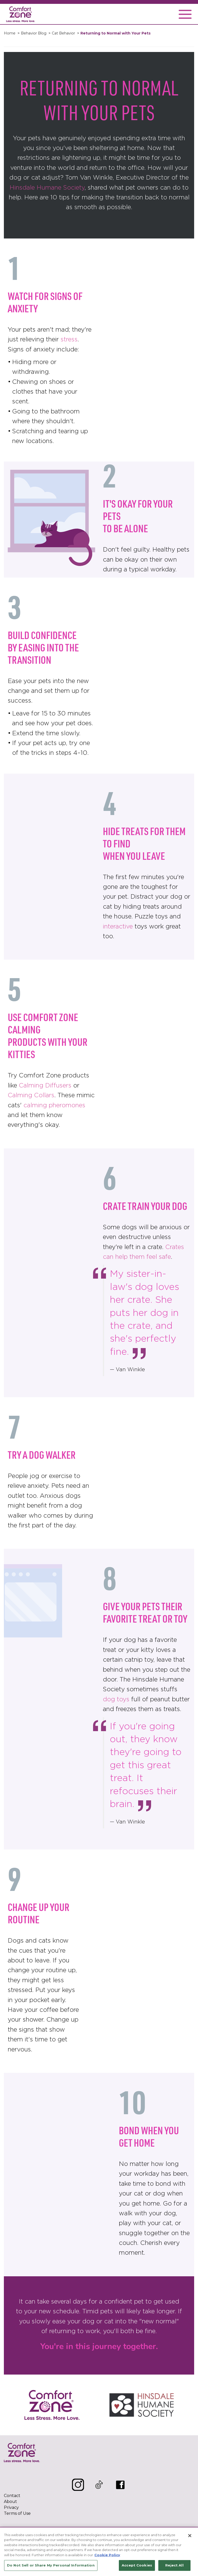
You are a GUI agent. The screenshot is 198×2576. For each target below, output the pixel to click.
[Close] (189, 2535)
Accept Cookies (137, 2565)
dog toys (116, 1699)
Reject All (174, 2565)
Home (9, 33)
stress (69, 340)
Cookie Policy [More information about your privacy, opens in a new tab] (107, 2555)
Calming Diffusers (45, 1086)
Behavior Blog (33, 33)
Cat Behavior (63, 33)
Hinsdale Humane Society (47, 188)
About (10, 2501)
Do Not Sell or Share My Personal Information (51, 2565)
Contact (12, 2495)
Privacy (11, 2507)
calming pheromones (54, 1105)
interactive (118, 927)
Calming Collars (31, 1095)
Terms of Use (17, 2513)
